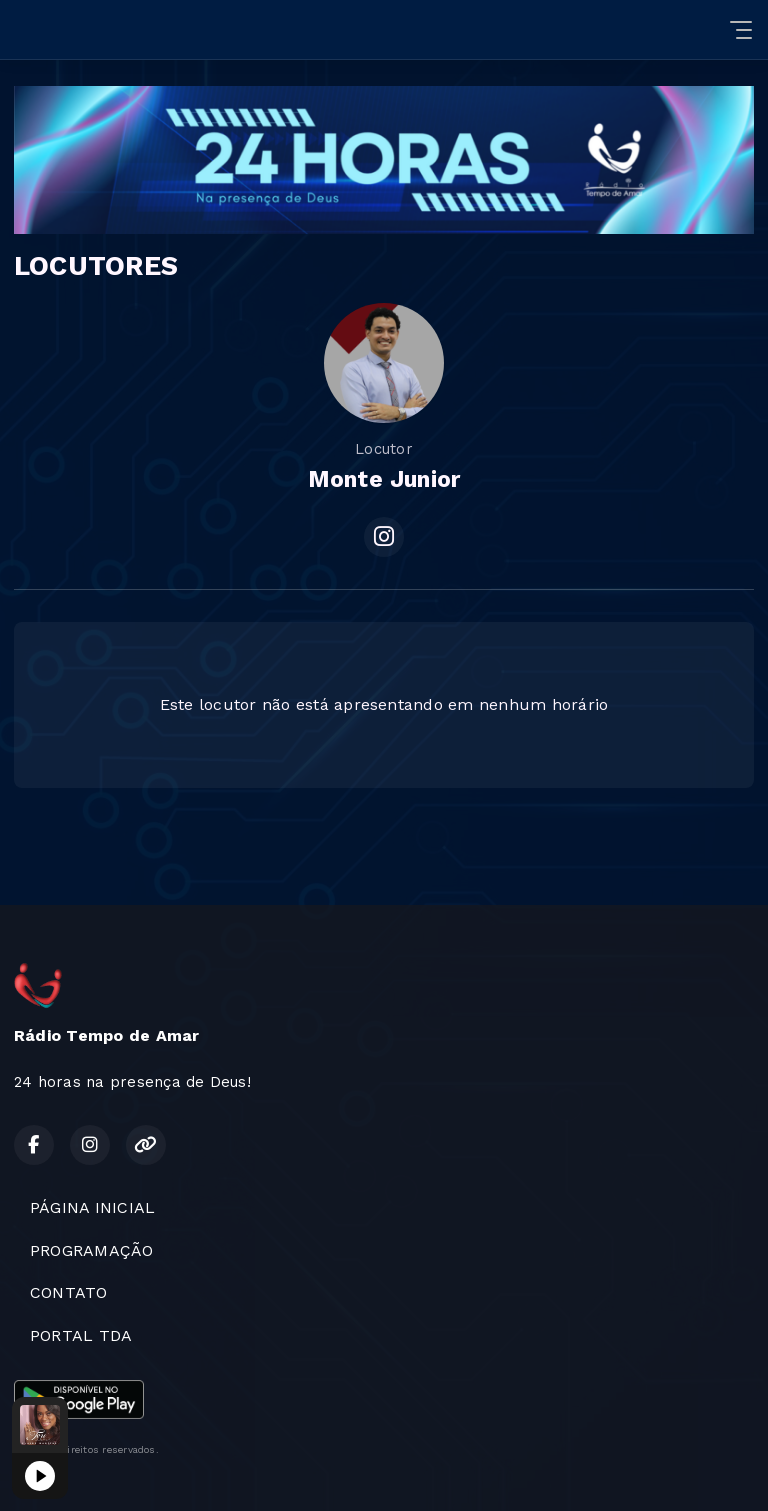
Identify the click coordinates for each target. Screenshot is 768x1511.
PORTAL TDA (81, 1335)
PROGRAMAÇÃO (92, 1250)
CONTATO (69, 1292)
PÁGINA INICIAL (92, 1207)
